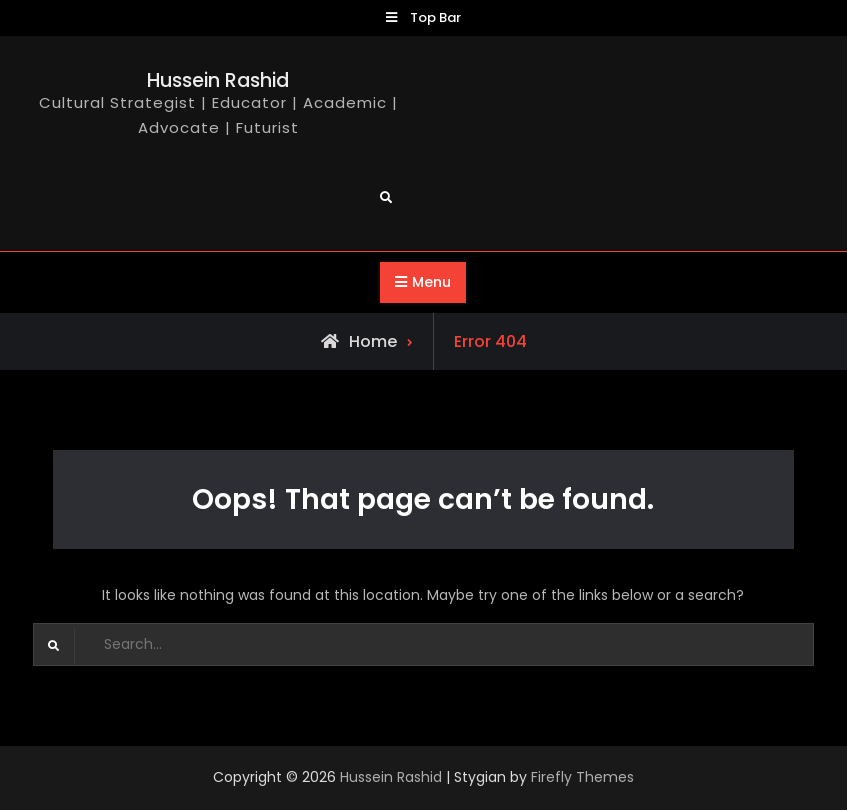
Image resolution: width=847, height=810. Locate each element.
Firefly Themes (582, 777)
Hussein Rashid (218, 80)
